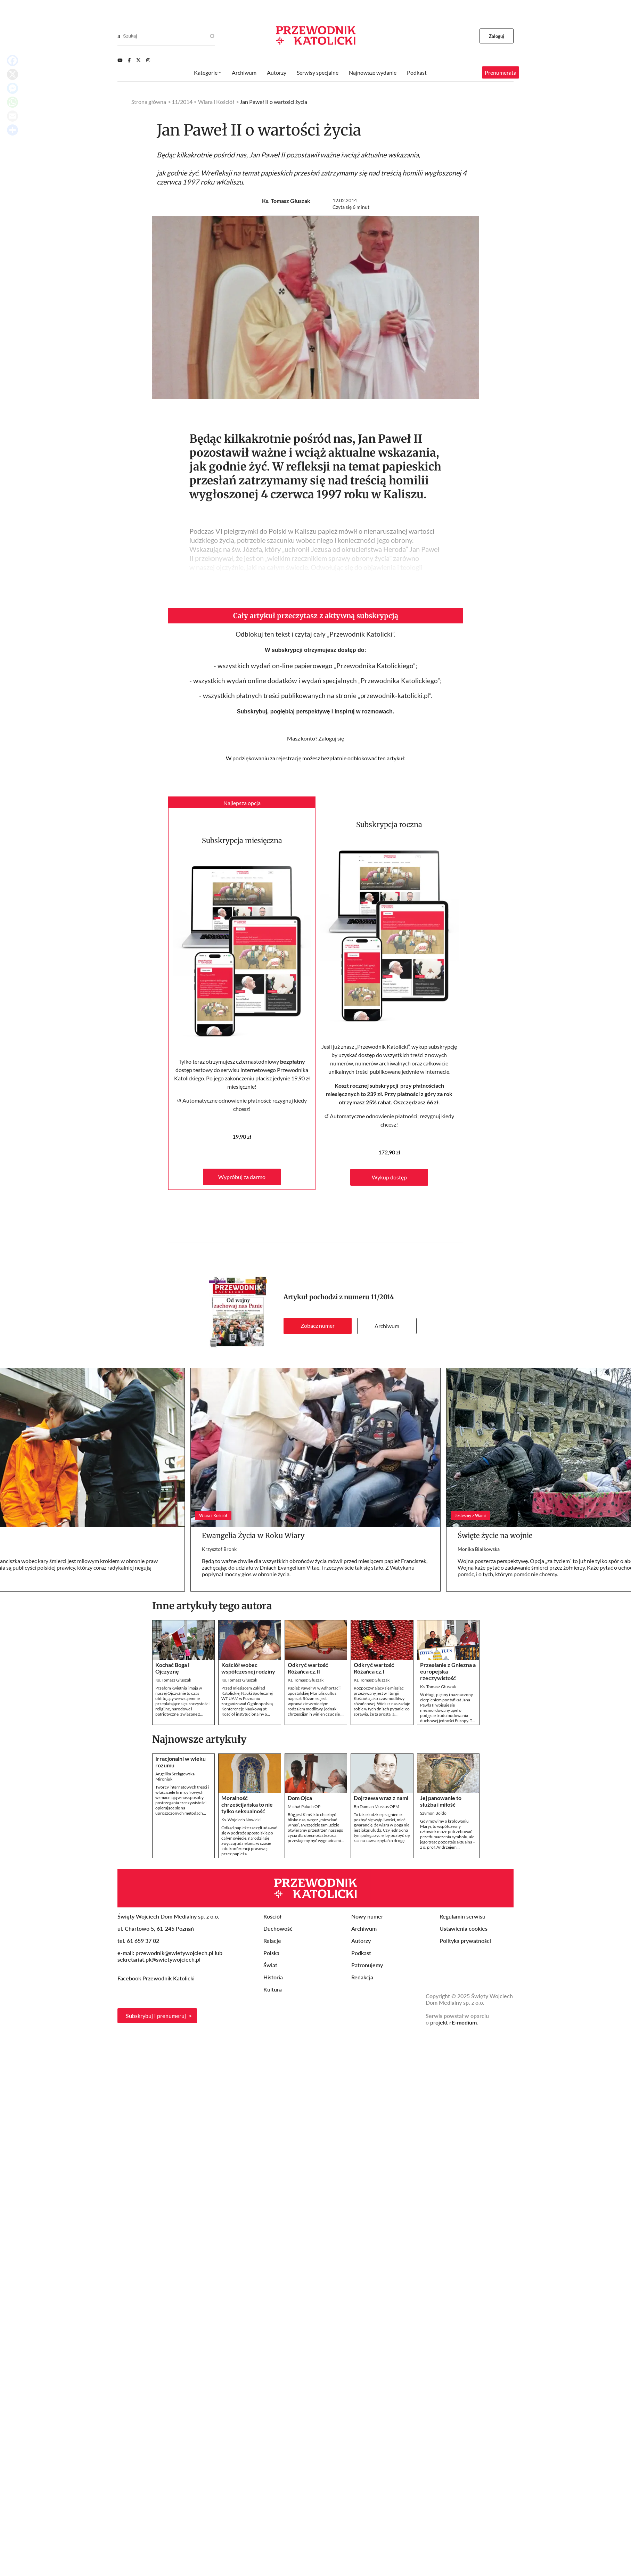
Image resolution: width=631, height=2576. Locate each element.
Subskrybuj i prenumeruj (156, 2015)
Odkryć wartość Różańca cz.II (308, 1668)
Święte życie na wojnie (495, 1535)
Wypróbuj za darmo (241, 1176)
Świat (270, 1965)
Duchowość (278, 1928)
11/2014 (382, 1297)
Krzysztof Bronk (219, 1549)
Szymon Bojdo (433, 1813)
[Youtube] (119, 60)
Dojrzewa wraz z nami (381, 1797)
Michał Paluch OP (304, 1806)
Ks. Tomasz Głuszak (286, 200)
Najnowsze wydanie (372, 72)
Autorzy (276, 72)
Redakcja (362, 1977)
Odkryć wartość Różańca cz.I (374, 1668)
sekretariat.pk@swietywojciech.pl (158, 1959)
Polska (271, 1952)
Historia (273, 1977)
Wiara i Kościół (216, 101)
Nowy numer (367, 1916)
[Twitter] (138, 60)
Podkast (417, 72)
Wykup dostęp (389, 1177)
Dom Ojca (300, 1797)
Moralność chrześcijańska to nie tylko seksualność (247, 1804)
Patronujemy (367, 1965)
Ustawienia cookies (463, 1928)
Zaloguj (497, 36)
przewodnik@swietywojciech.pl (174, 1952)
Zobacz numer (318, 1325)
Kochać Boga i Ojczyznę (172, 1668)
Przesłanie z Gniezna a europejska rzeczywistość (448, 1671)
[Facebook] (129, 60)
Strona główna (148, 101)
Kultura (272, 1989)
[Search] (118, 36)
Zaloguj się (331, 738)
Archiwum (387, 1326)
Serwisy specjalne (317, 72)
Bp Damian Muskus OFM (376, 1806)
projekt (453, 2022)
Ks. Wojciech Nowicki (241, 1819)
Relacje (272, 1940)
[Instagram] (148, 60)
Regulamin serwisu (462, 1916)
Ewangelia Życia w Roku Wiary (253, 1535)
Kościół (272, 1916)
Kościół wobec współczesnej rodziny (248, 1668)
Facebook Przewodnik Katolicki (156, 1978)
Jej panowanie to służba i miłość (440, 1801)
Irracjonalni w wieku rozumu (180, 1761)
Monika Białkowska (479, 1549)
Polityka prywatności (465, 1940)
